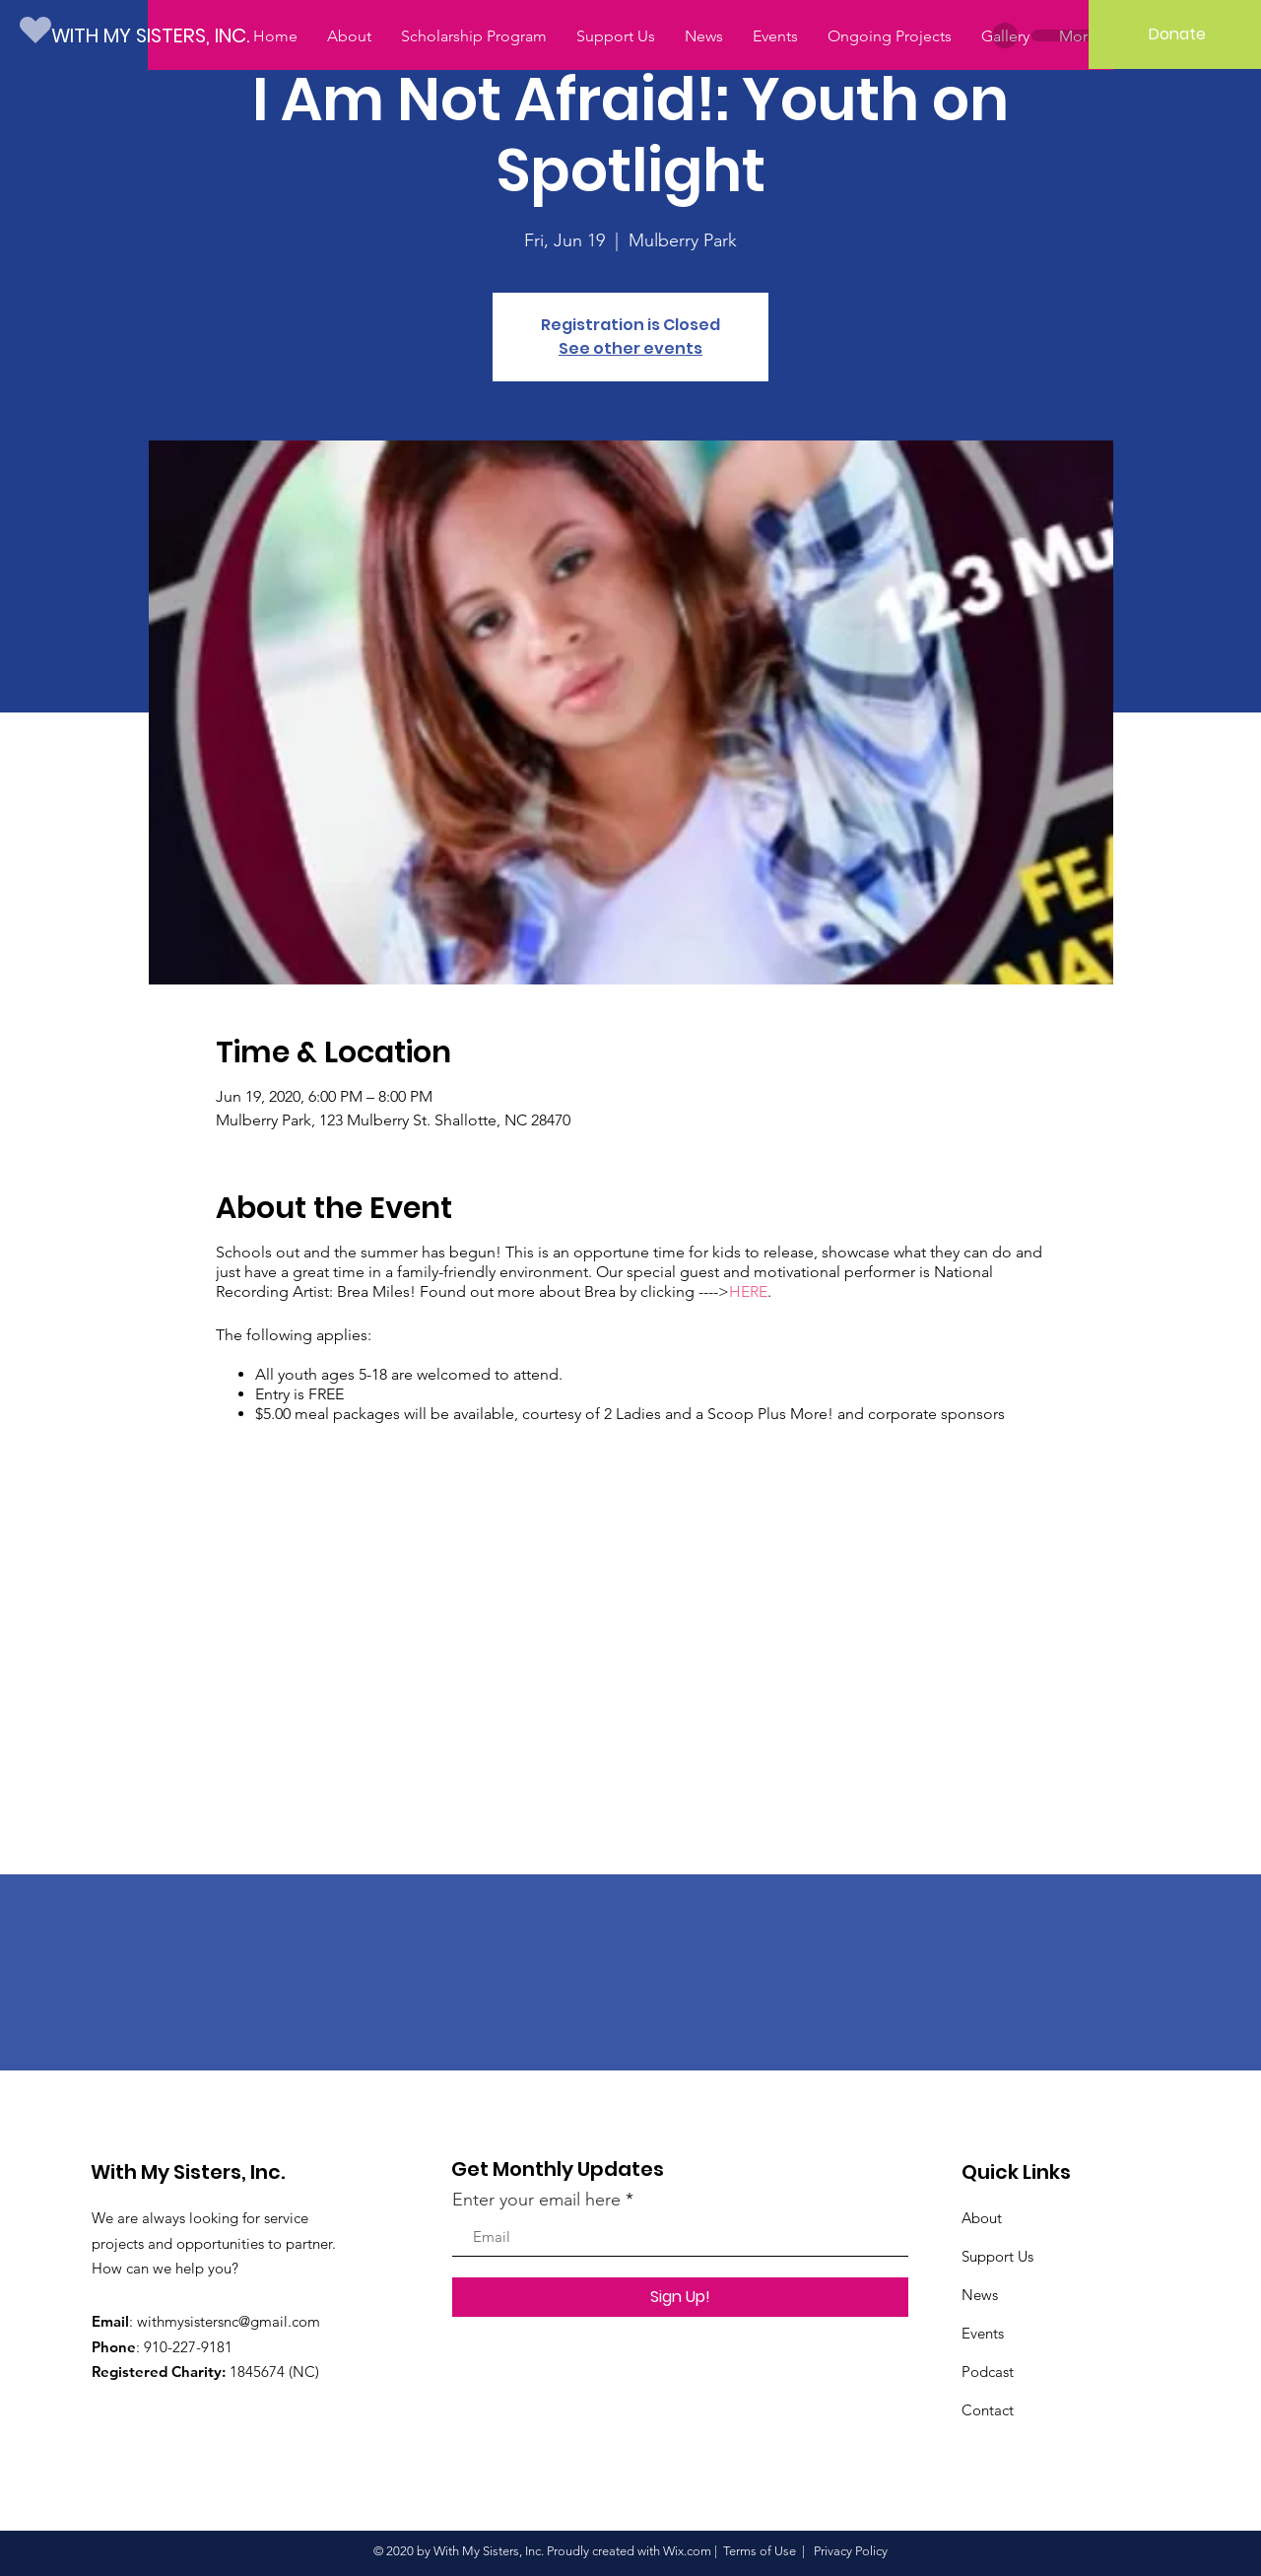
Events (983, 2333)
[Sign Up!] (680, 2297)
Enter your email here (536, 2199)
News (980, 2294)
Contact (988, 2410)
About (982, 2217)
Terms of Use (759, 2550)
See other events (630, 348)
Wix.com (687, 2550)
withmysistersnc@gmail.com (228, 2321)
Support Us (997, 2256)
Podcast (988, 2371)
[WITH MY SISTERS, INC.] (164, 35)
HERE (748, 1291)
